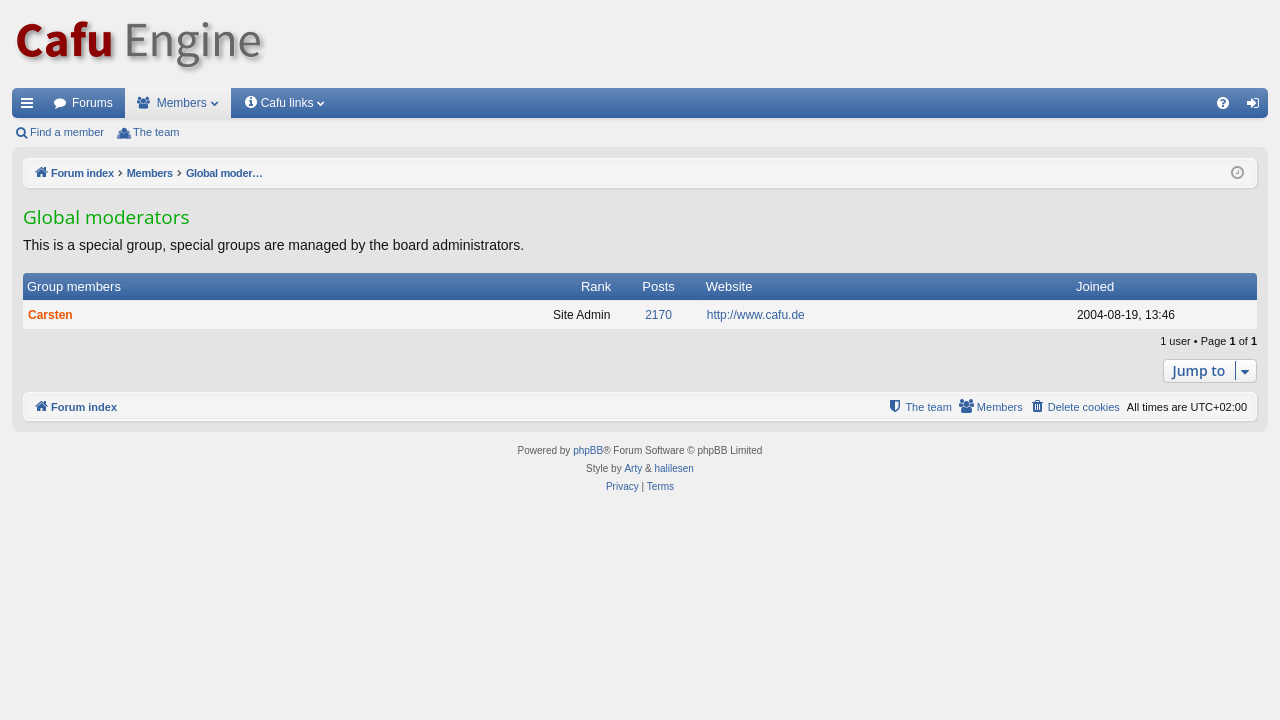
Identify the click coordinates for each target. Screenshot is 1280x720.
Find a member (67, 132)
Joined (1095, 286)
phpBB (588, 450)
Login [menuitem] (1257, 107)
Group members (74, 286)
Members (182, 103)
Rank (596, 286)
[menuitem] (1223, 103)
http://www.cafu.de (756, 315)
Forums (92, 103)
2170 (658, 315)
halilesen (673, 468)
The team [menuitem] (156, 132)
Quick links (31, 107)
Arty (633, 468)
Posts (658, 286)
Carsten (50, 315)
